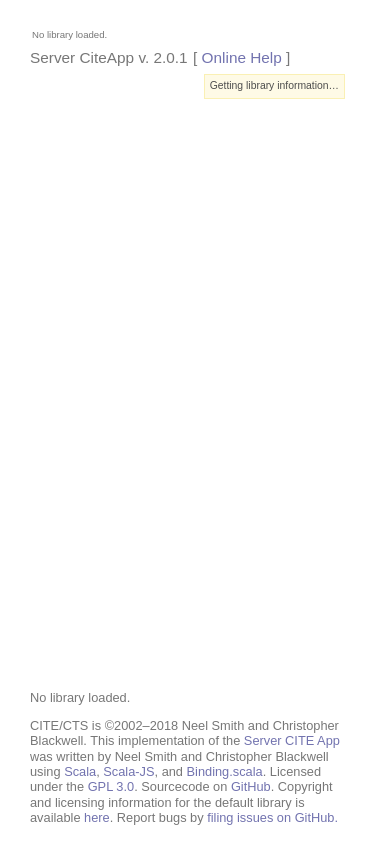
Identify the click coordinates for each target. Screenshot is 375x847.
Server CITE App (292, 740)
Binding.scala (225, 771)
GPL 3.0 (111, 786)
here (97, 817)
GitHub (251, 786)
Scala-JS (128, 771)
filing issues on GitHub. (272, 817)
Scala (80, 771)
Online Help (242, 57)
